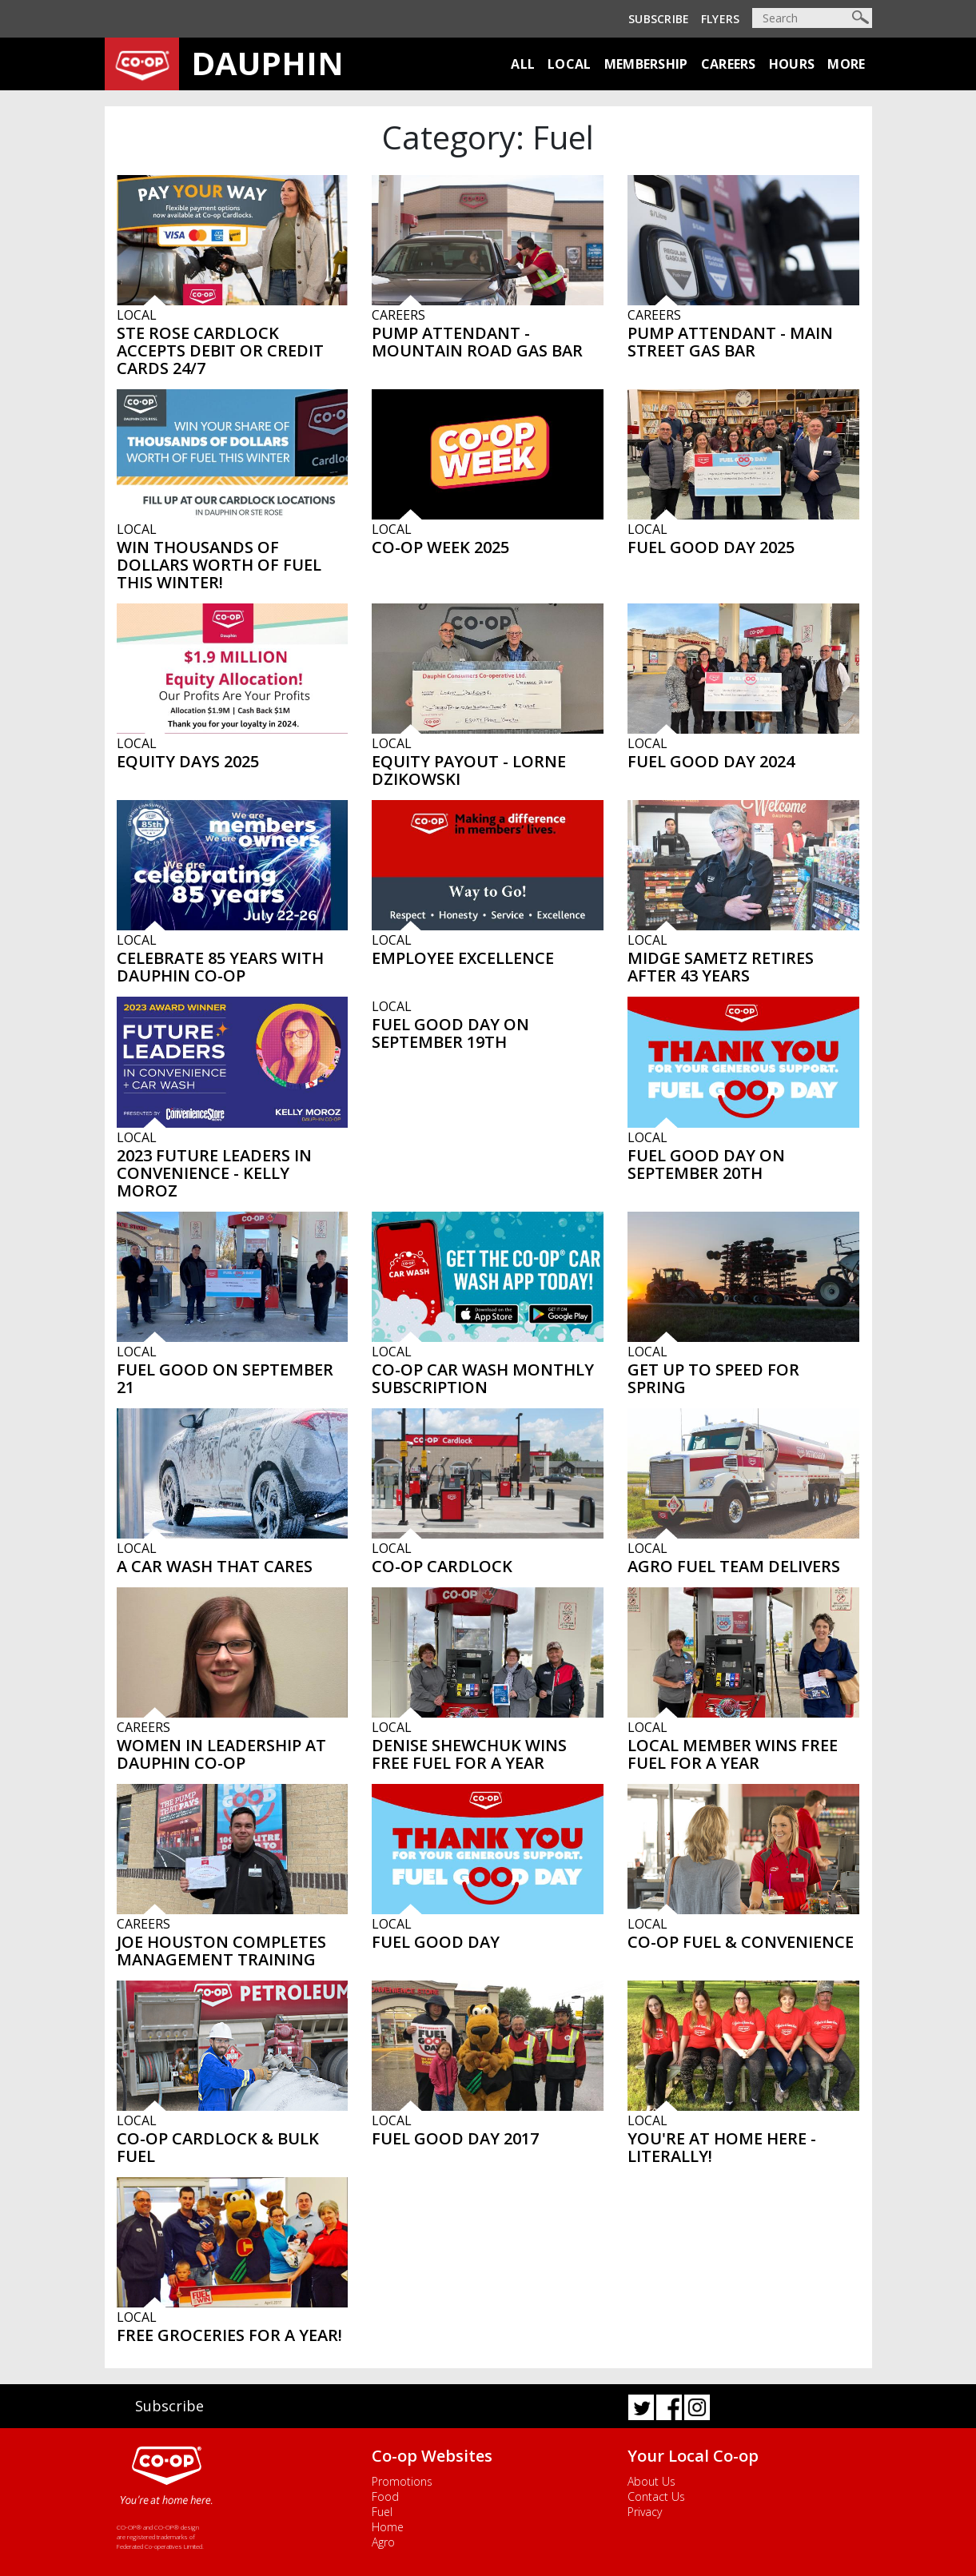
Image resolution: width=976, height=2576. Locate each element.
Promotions (402, 2481)
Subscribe (659, 18)
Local (570, 64)
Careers (728, 64)
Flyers (720, 18)
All (523, 64)
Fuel (382, 2511)
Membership (646, 64)
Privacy (644, 2511)
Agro (383, 2542)
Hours (792, 64)
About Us (651, 2481)
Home (388, 2526)
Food (385, 2496)
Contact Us (656, 2496)
